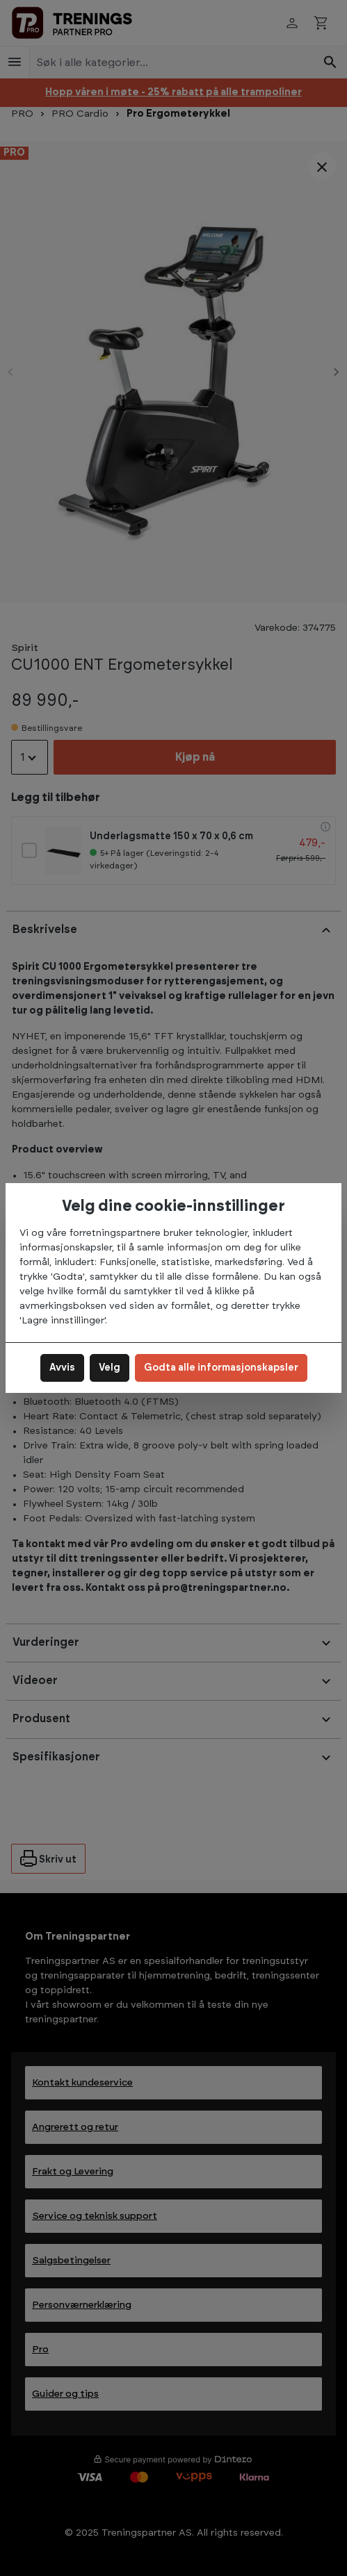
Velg (109, 1368)
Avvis (62, 1368)
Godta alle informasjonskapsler (221, 1368)
